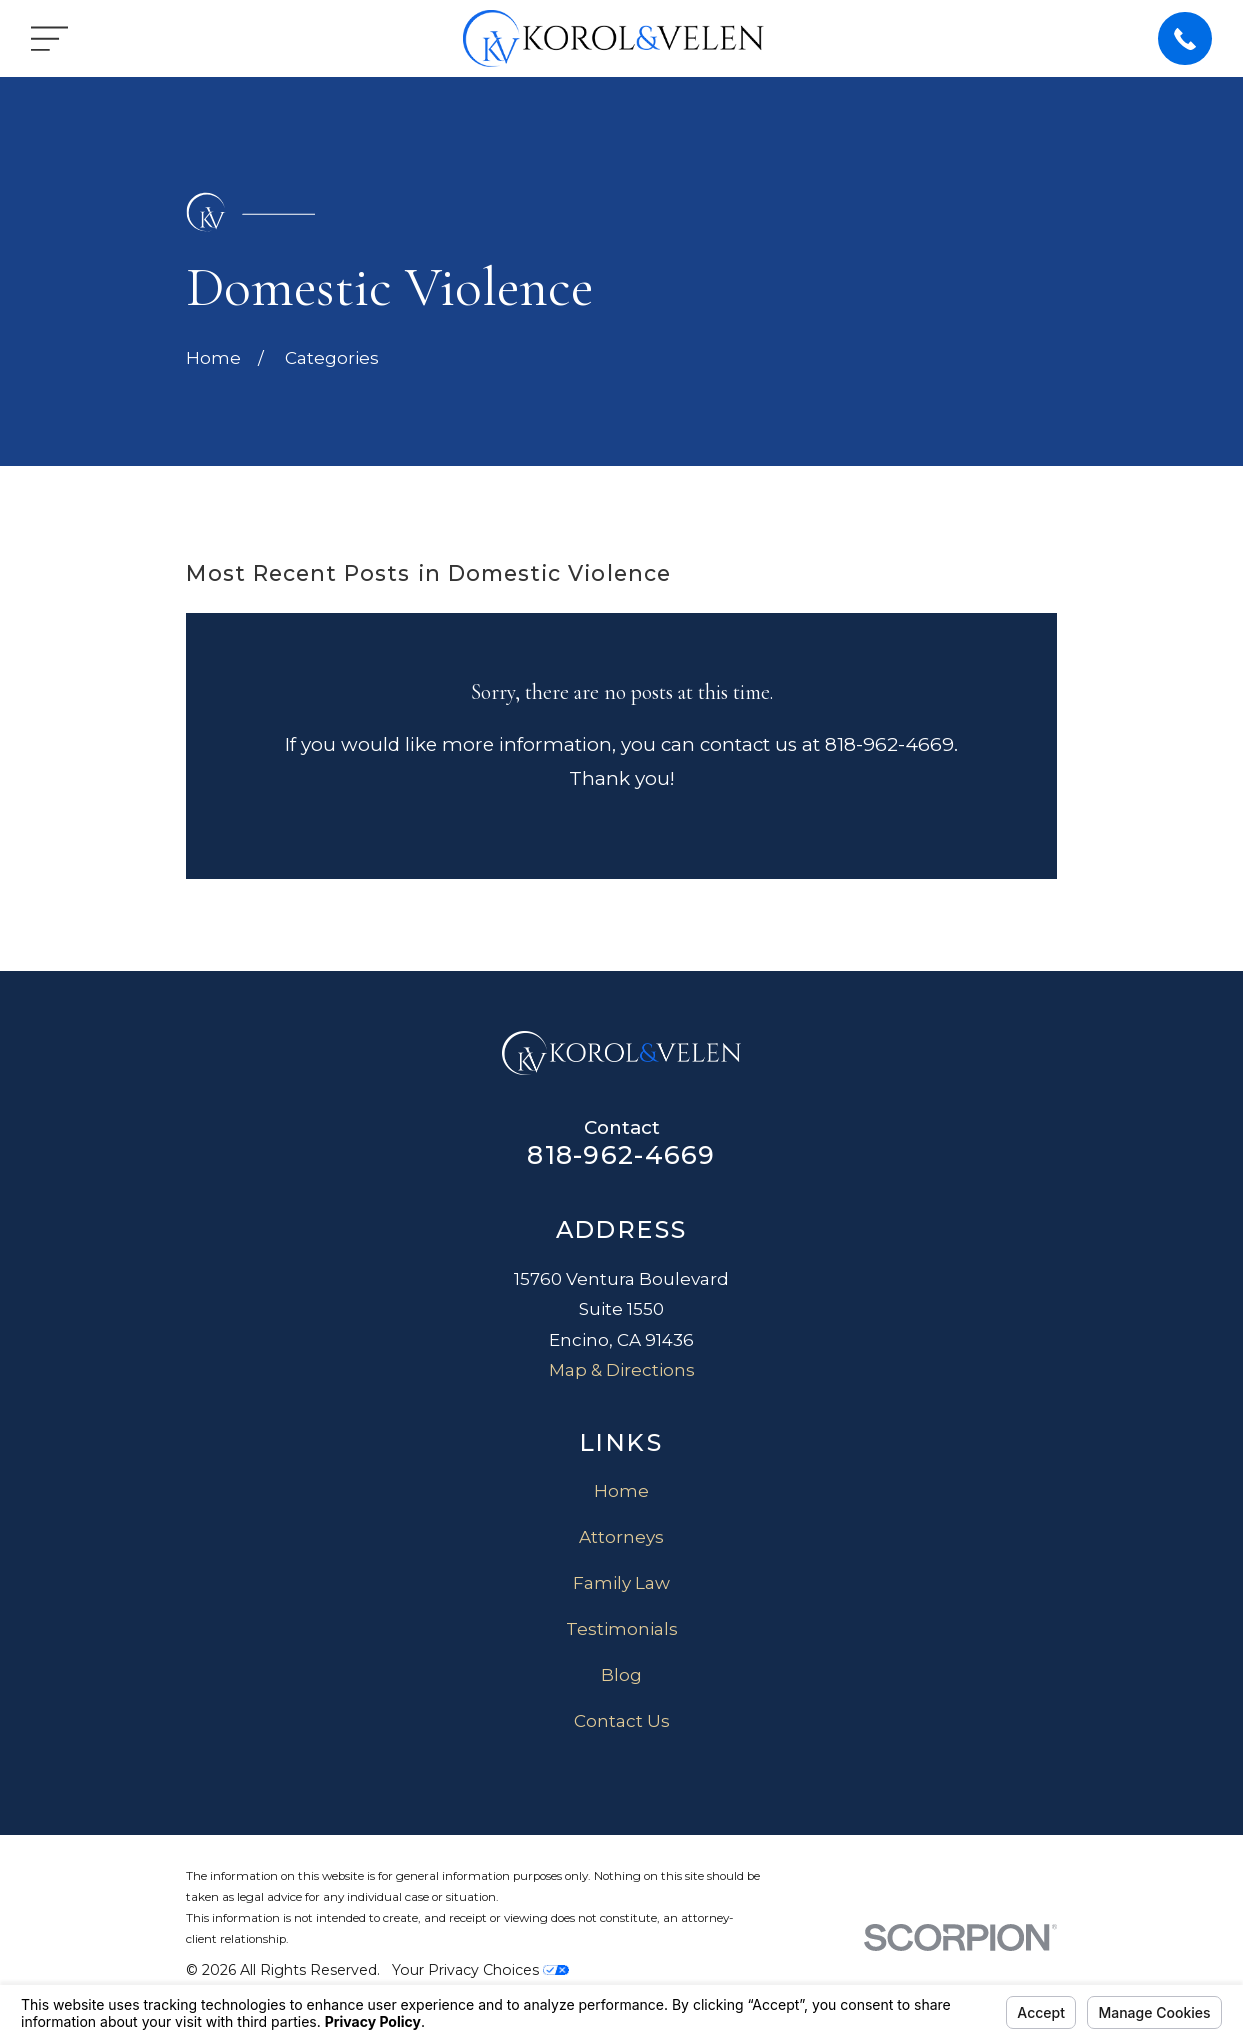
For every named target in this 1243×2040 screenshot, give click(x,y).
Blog (621, 1675)
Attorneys (621, 1537)
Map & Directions (622, 1370)
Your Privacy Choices (480, 1970)
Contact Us (622, 1721)
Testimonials (622, 1629)
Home (621, 1491)
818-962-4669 (621, 1154)
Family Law (621, 1583)
